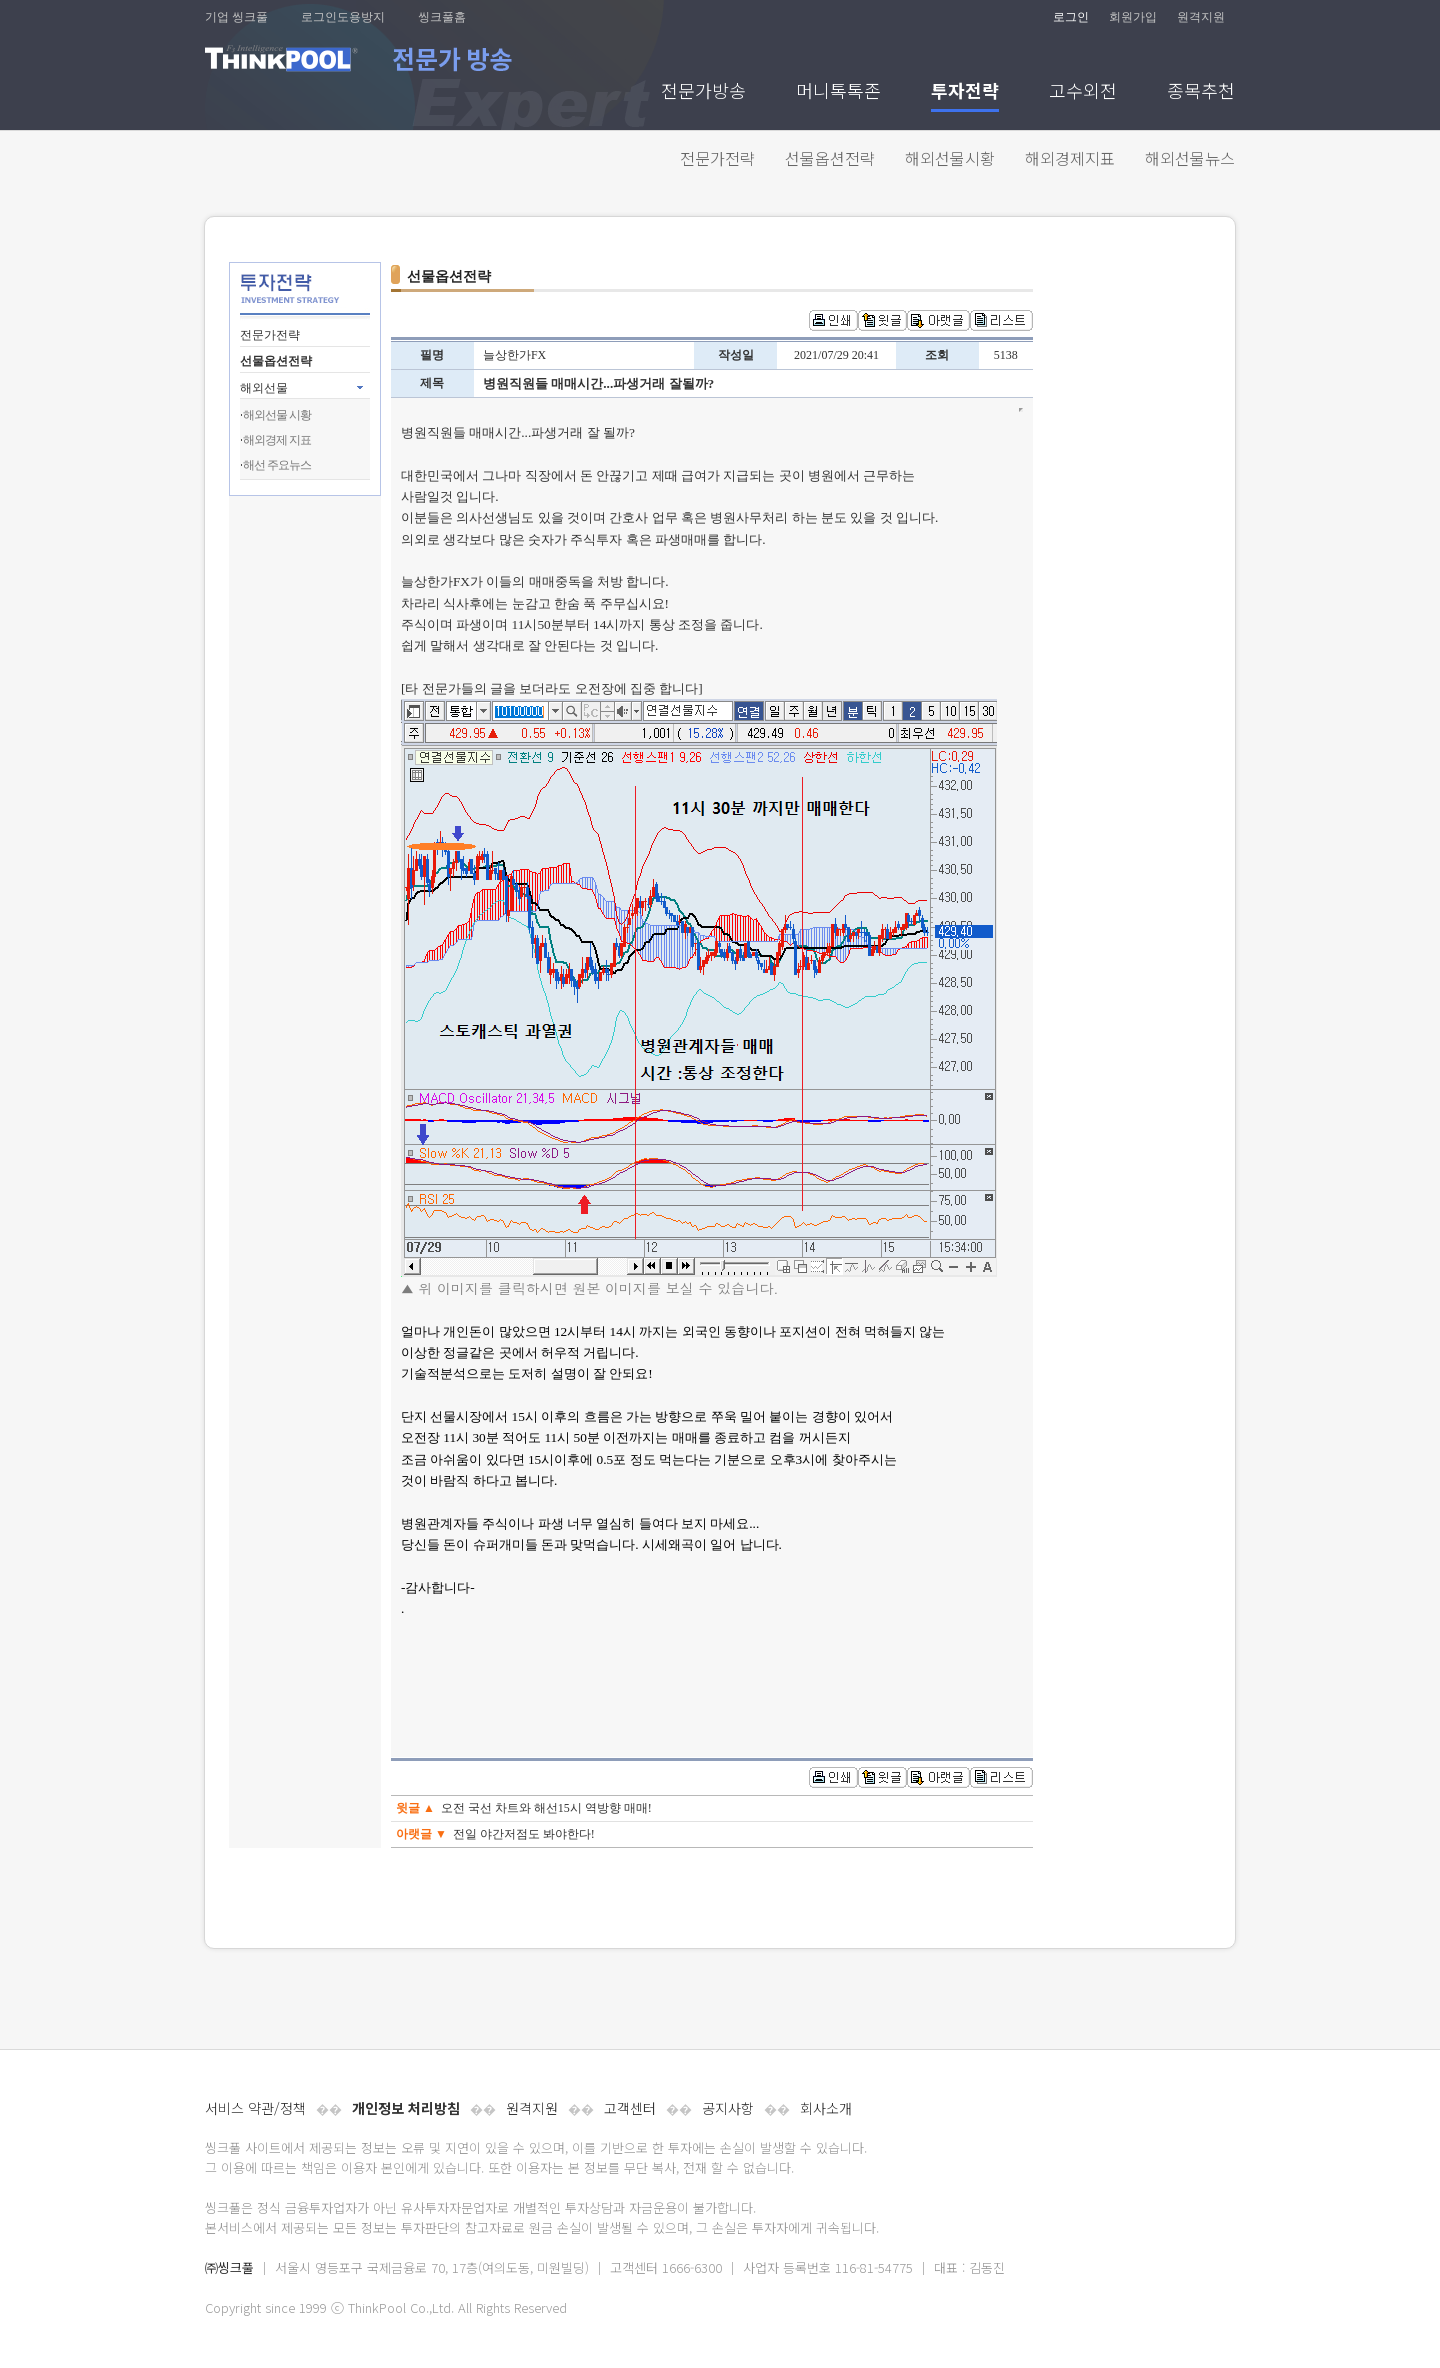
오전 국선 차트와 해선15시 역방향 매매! (546, 1808)
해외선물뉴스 (1190, 158)
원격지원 (1201, 17)
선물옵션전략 (830, 158)
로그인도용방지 (343, 17)
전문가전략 (717, 158)
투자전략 (965, 92)
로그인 (1071, 17)
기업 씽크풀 (236, 17)
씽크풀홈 (442, 17)
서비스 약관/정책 (255, 2108)
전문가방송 (703, 92)
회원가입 (1133, 17)
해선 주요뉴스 (277, 465)
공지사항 (728, 2108)
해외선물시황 (950, 158)
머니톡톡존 (838, 92)
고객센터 (630, 2108)
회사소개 (826, 2108)
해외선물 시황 (277, 415)
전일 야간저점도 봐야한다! (524, 1834)
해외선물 (264, 388)
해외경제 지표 (277, 440)
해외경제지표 (1070, 158)
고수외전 (1083, 92)
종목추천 (1201, 92)
